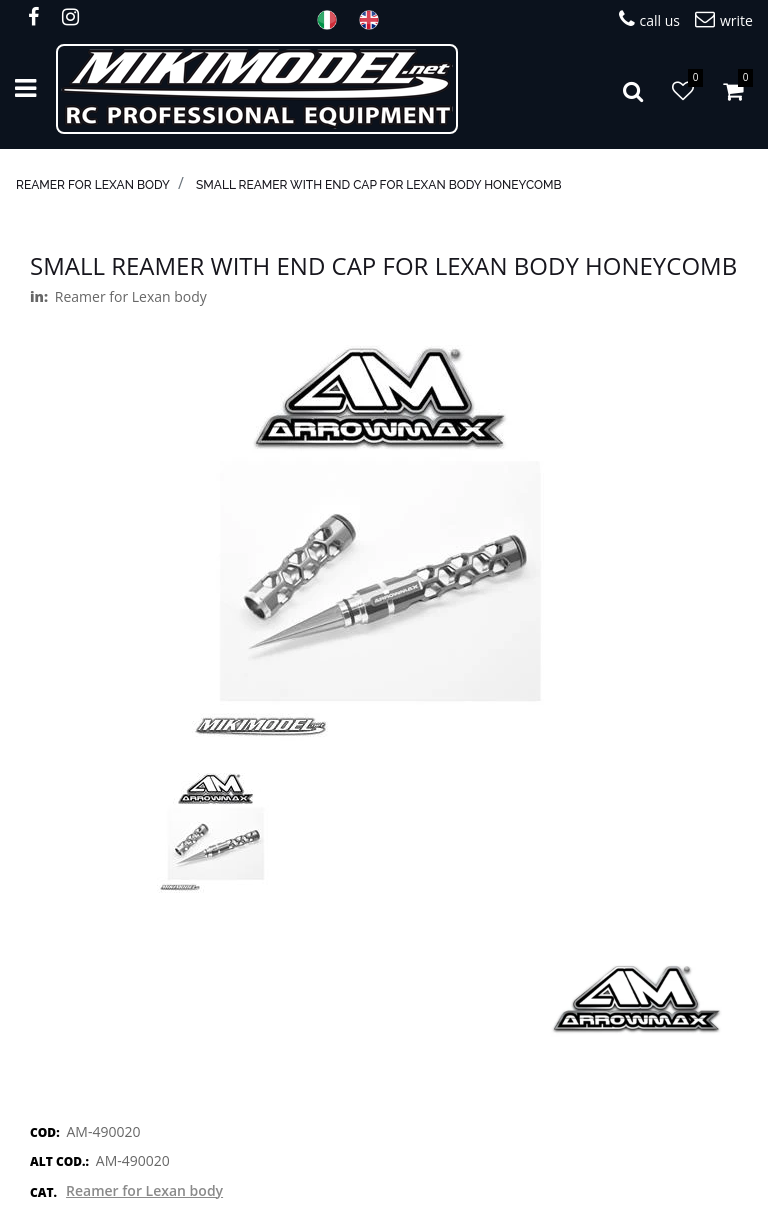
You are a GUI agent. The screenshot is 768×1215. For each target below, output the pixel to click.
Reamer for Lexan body (93, 185)
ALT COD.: (59, 1161)
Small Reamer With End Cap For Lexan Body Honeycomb (379, 185)
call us (649, 19)
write (724, 19)
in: (39, 296)
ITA (333, 20)
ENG (375, 20)
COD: (45, 1132)
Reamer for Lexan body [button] (144, 1190)
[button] (633, 89)
